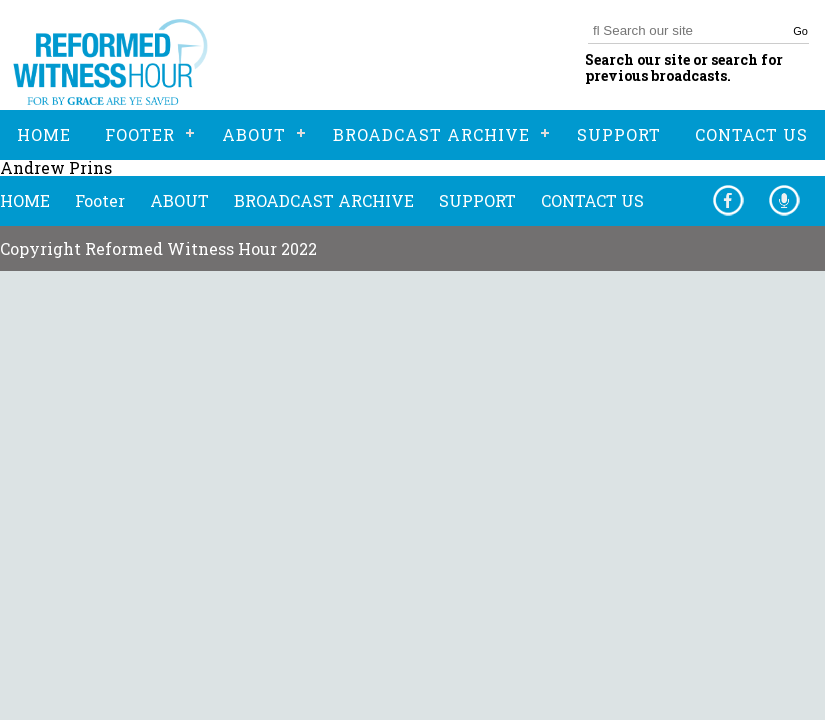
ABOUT (179, 200)
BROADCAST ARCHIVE (324, 200)
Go (800, 31)
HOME (25, 200)
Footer (100, 200)
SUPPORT (477, 200)
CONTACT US (592, 200)
